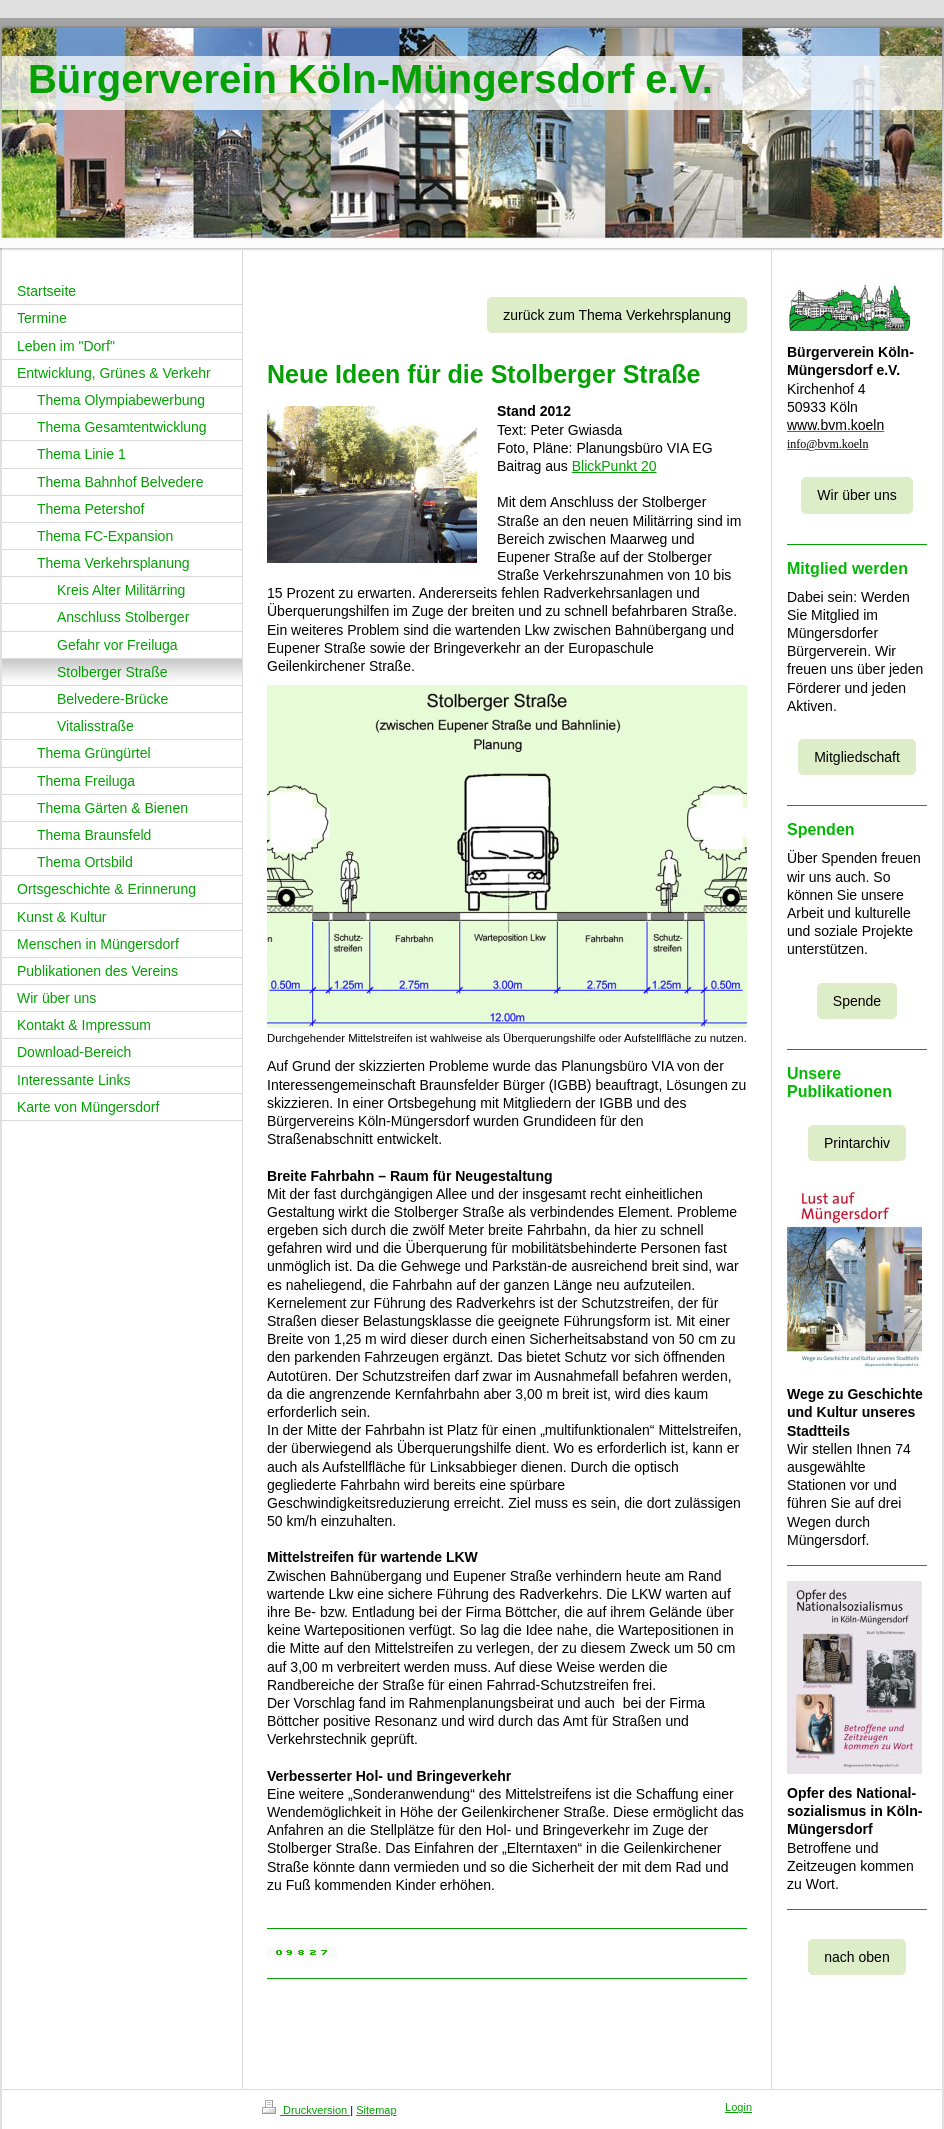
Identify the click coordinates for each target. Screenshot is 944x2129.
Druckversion (306, 2110)
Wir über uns (856, 495)
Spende (857, 1001)
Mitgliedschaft (857, 757)
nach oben (856, 1957)
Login (738, 2107)
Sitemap (376, 2110)
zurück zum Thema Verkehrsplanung (617, 315)
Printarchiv (857, 1143)
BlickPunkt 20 (614, 466)
